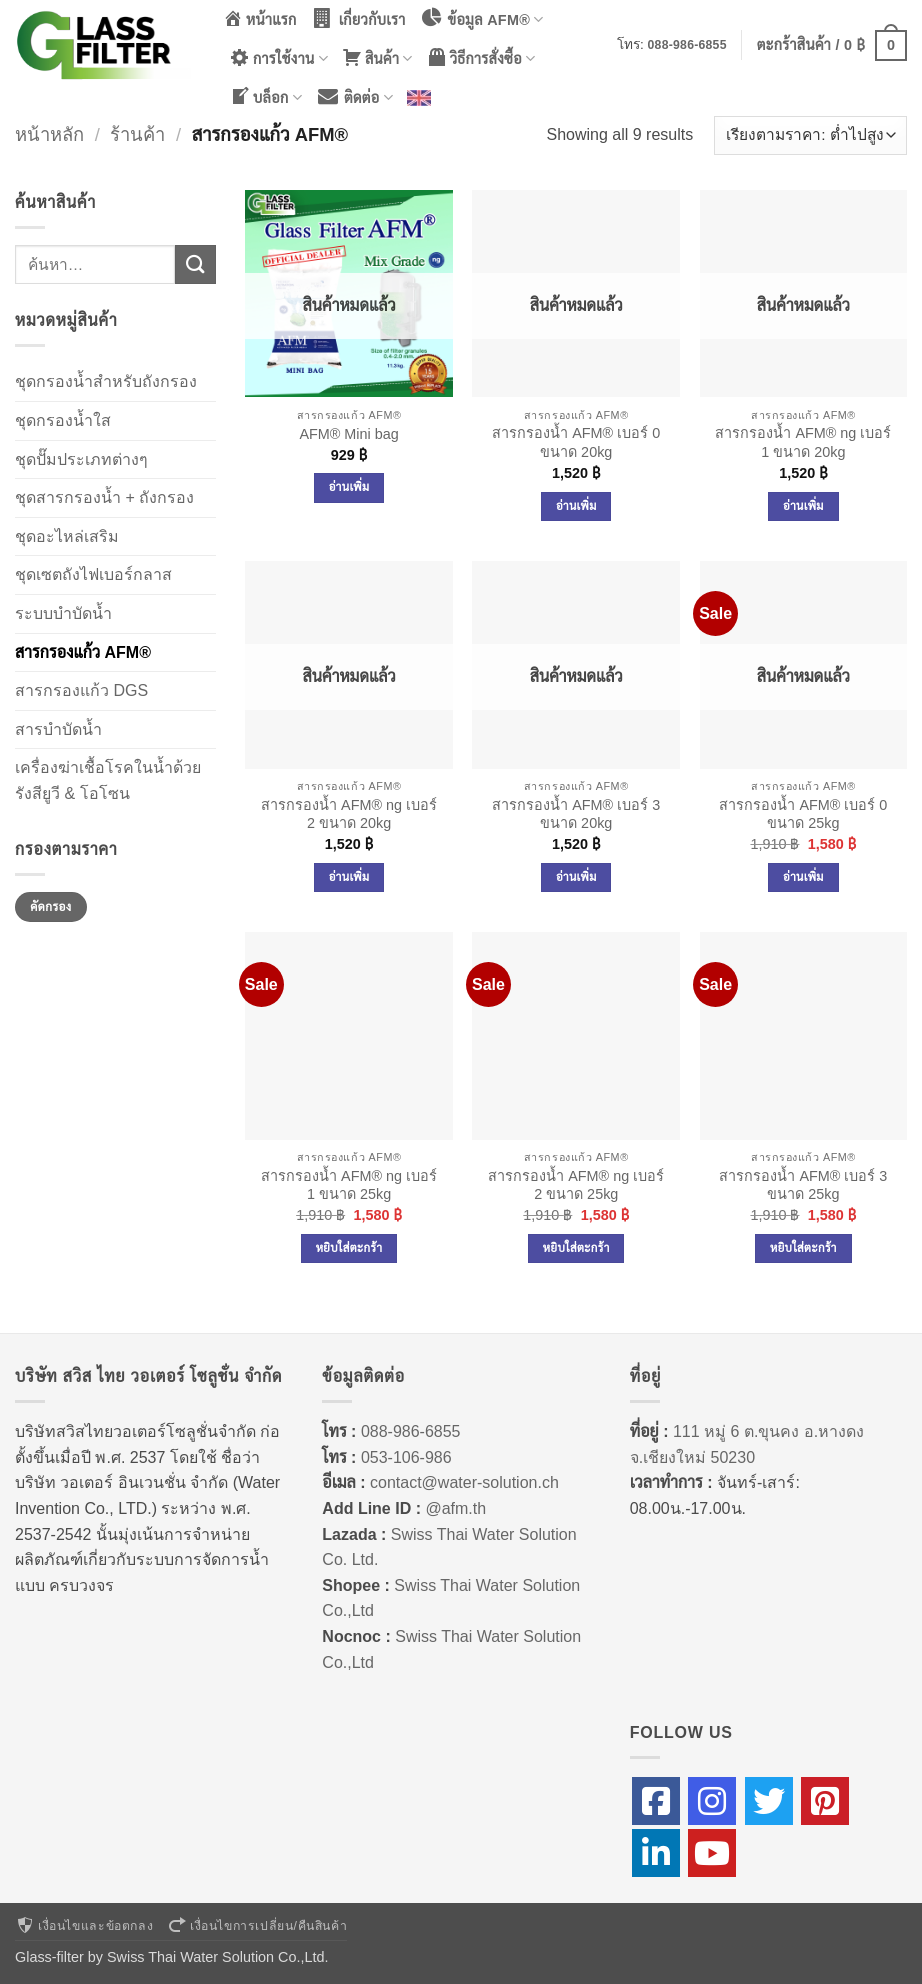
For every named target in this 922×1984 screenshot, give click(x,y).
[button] (832, 45)
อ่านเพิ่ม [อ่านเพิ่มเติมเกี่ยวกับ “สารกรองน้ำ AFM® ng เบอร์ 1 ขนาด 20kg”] (803, 506)
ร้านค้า (137, 134)
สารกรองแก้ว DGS (81, 690)
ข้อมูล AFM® (482, 18)
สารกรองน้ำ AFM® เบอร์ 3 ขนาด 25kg (803, 1185)
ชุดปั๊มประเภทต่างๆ (81, 459)
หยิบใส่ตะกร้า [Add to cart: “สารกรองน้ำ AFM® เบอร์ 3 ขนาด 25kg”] (803, 1248)
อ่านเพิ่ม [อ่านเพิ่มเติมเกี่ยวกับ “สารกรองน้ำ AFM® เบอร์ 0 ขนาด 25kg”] (803, 877)
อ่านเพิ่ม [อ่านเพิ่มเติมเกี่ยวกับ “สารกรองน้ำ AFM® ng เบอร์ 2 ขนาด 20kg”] (349, 877)
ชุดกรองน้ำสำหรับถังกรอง (106, 381)
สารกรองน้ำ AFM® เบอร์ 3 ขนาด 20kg (576, 814)
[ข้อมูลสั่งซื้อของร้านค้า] (810, 135)
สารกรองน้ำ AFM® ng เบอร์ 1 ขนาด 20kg (803, 442)
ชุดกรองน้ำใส (63, 420)
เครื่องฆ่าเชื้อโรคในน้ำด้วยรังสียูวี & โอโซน (108, 780)
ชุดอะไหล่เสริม (67, 536)
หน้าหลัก (49, 134)
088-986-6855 (687, 45)
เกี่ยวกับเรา (358, 18)
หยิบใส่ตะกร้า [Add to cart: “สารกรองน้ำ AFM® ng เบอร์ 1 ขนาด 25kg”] (349, 1248)
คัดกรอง (50, 907)
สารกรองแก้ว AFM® (83, 652)
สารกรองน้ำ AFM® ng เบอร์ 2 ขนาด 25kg (576, 1185)
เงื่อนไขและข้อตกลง (84, 1926)
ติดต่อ (354, 96)
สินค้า (377, 57)
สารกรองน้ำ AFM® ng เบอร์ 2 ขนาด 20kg (349, 814)
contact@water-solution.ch (464, 1482)
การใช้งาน (279, 57)
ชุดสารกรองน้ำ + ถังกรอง (104, 497)
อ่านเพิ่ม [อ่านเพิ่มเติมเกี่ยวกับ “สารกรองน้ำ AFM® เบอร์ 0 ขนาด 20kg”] (576, 506)
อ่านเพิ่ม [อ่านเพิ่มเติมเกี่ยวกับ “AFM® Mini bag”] (349, 487)
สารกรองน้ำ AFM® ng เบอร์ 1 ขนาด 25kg (349, 1185)
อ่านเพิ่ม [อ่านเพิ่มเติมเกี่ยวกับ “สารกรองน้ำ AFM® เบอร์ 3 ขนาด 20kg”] (576, 877)
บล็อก (266, 96)
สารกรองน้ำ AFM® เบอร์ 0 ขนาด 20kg (576, 442)
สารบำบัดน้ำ (58, 729)
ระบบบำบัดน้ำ (63, 613)
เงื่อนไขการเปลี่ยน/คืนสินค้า (257, 1926)
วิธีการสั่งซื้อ (481, 57)
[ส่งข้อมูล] (195, 264)
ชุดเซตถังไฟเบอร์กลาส (93, 574)
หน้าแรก (260, 18)
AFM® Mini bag (348, 434)
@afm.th (455, 1508)
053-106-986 (406, 1457)
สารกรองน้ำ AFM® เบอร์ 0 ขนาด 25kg (803, 814)
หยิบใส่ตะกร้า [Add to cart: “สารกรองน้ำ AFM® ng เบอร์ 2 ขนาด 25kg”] (576, 1248)
